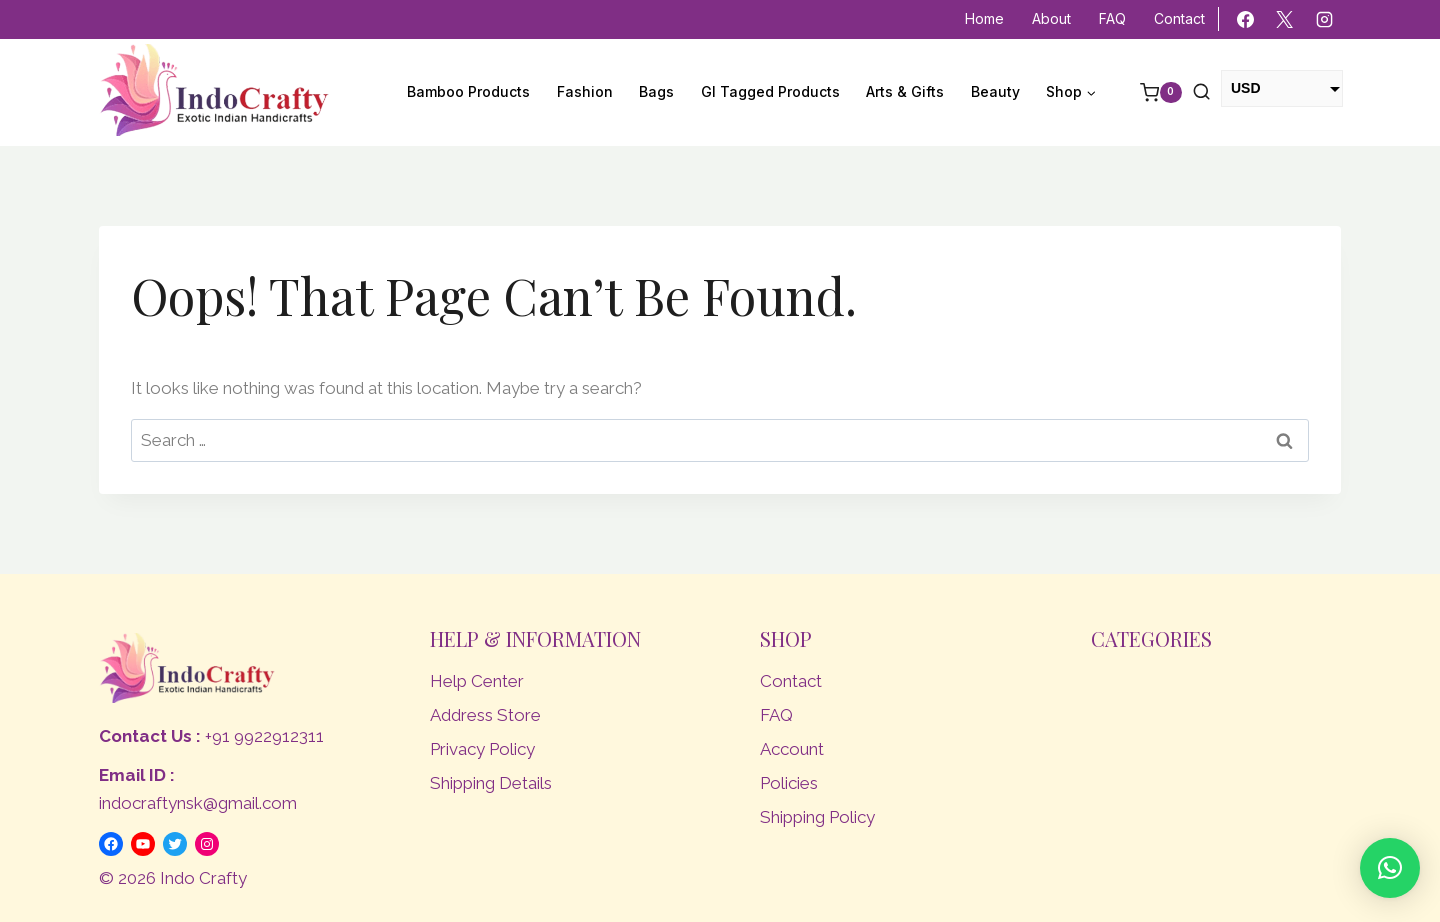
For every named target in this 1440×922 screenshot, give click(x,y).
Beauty (995, 91)
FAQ (1112, 18)
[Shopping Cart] (1151, 93)
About (1051, 18)
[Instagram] (1324, 20)
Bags (656, 91)
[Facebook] (1246, 20)
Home (984, 18)
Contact (1179, 18)
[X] (1285, 20)
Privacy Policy (482, 749)
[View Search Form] (1201, 92)
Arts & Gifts (905, 91)
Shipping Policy (817, 817)
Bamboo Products (468, 91)
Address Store (485, 715)
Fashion (585, 91)
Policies (789, 783)
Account (792, 749)
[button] (1390, 868)
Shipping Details (491, 783)
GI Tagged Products (770, 91)
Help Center (477, 681)
